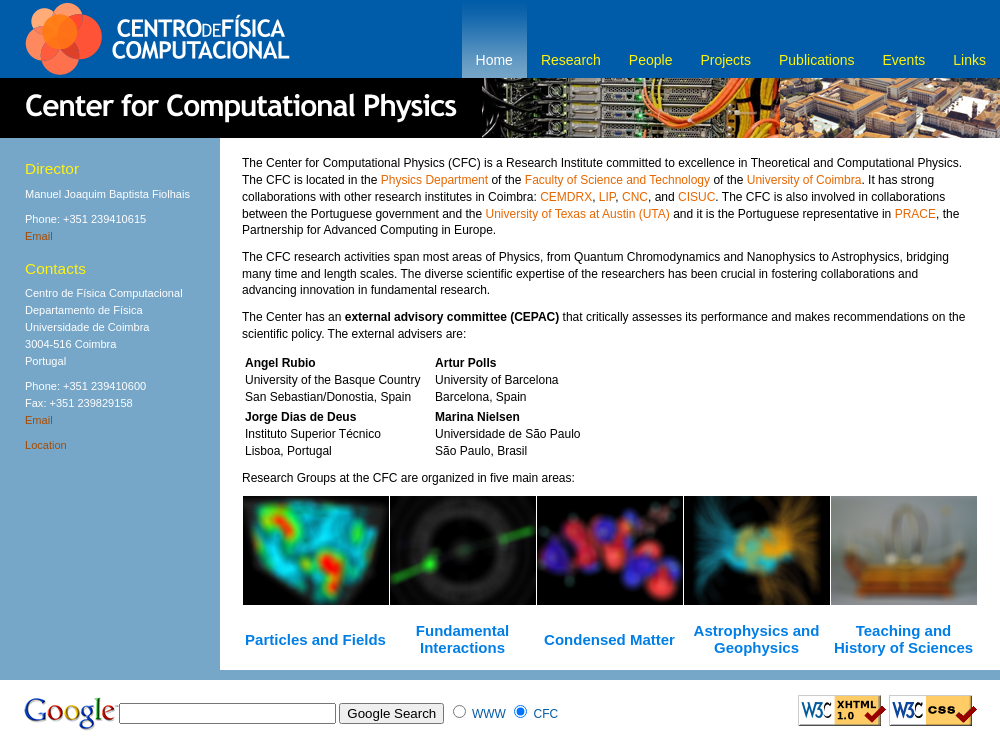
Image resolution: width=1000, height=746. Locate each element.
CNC (635, 197)
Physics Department (434, 180)
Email (39, 236)
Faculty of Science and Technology (617, 180)
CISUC (696, 197)
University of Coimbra (804, 180)
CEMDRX (566, 197)
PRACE (915, 214)
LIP (607, 197)
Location (46, 445)
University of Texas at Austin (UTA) (578, 214)
